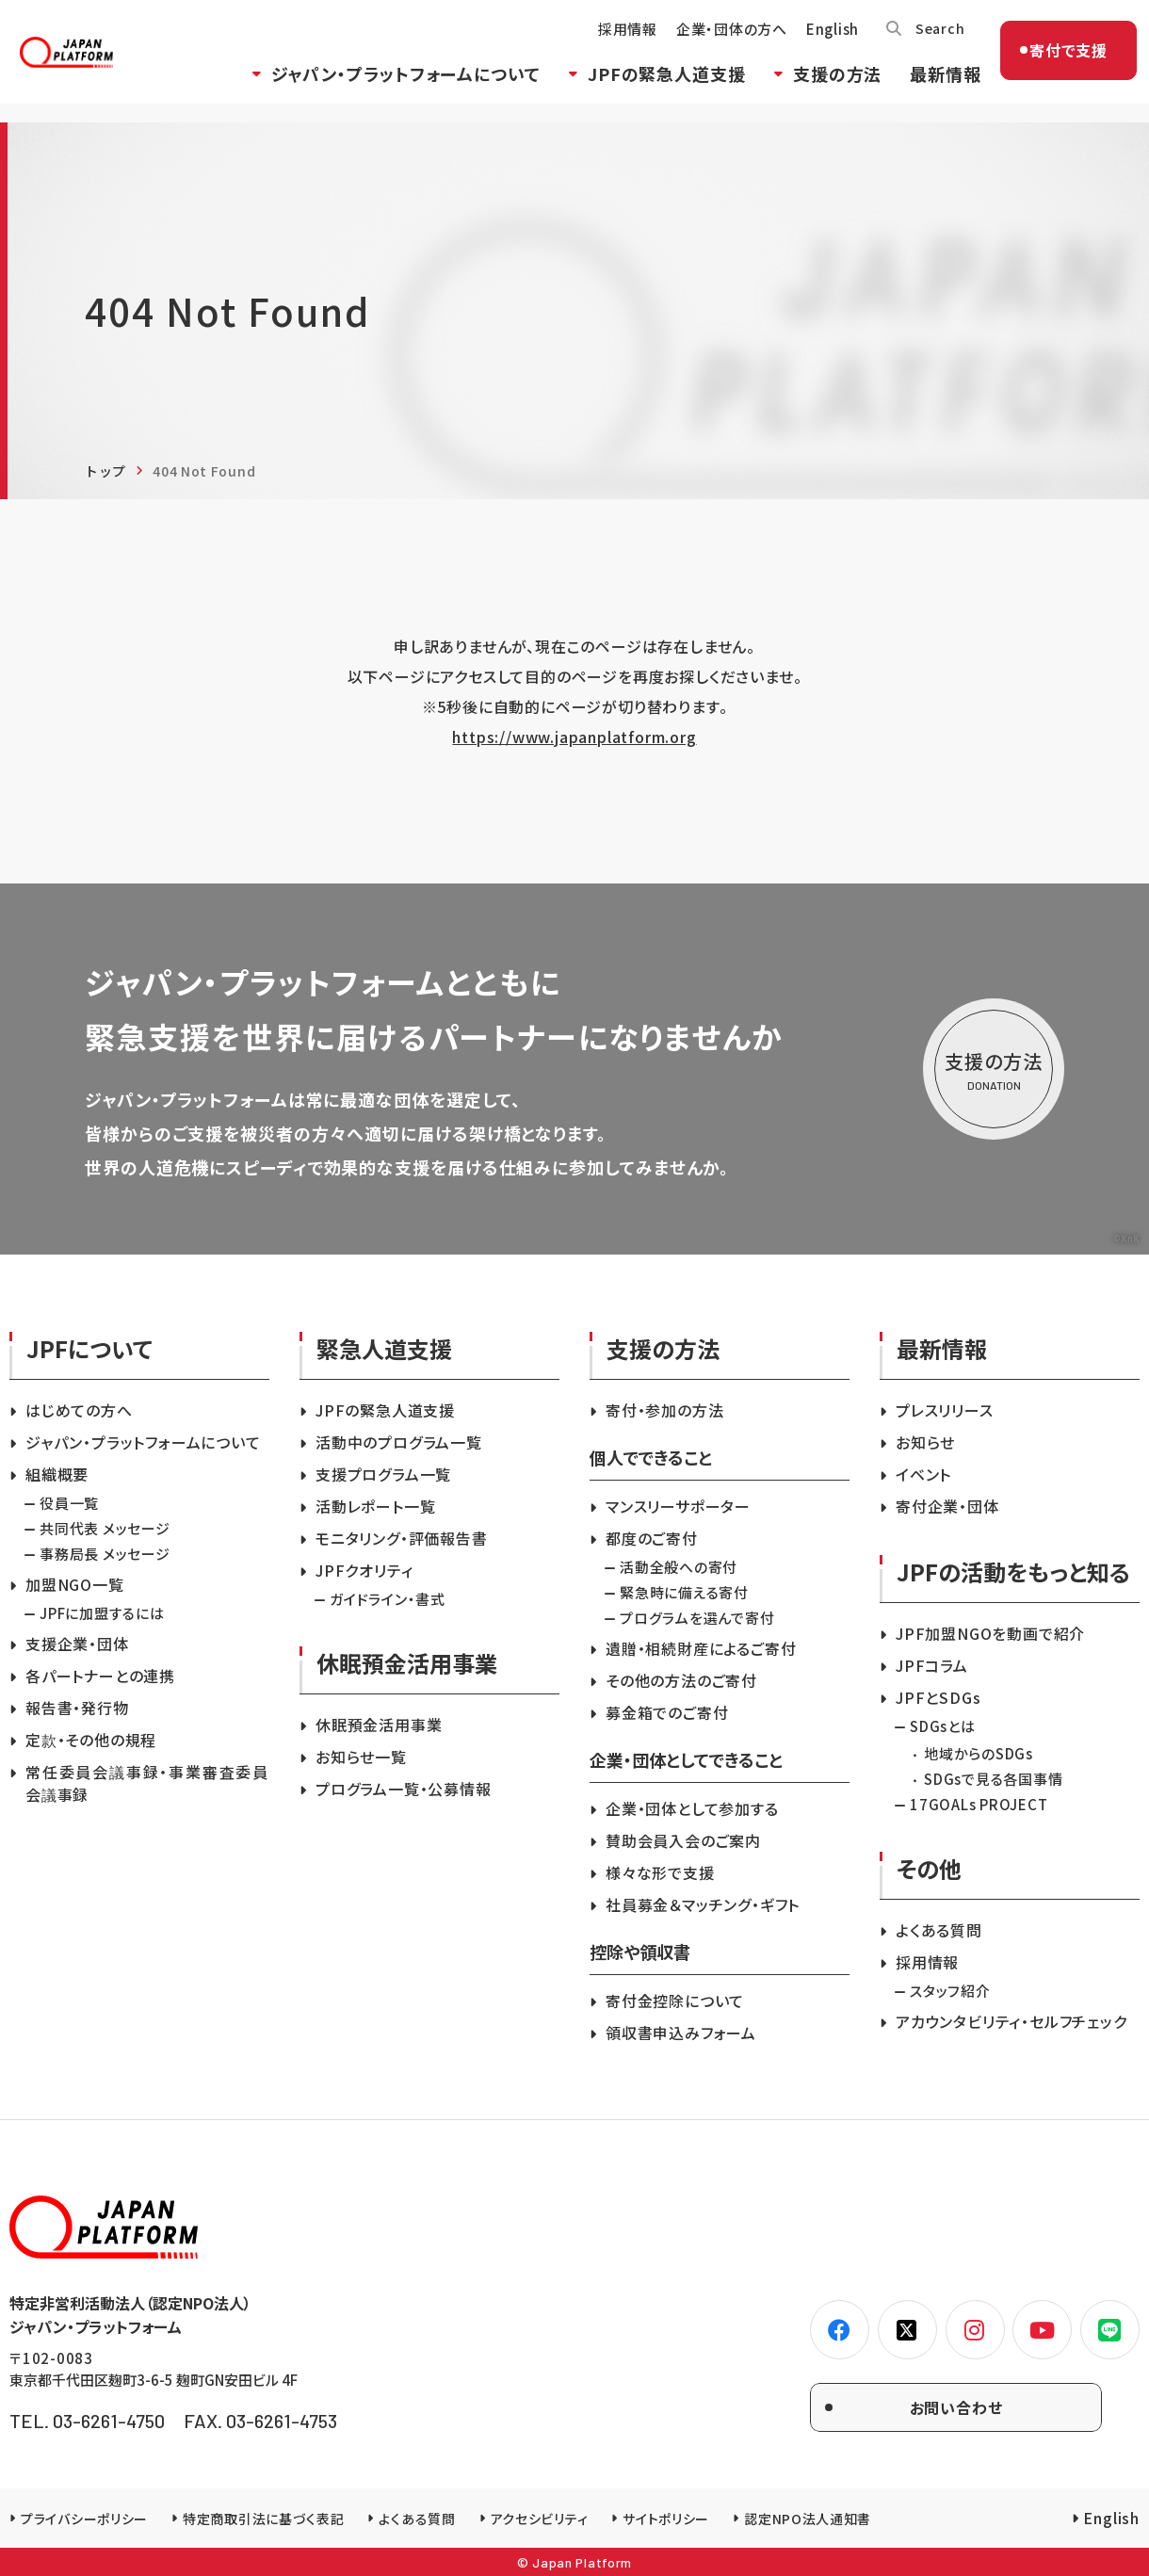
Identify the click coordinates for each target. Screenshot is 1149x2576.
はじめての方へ (79, 1410)
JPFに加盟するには (102, 1613)
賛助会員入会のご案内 (683, 1840)
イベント (923, 1474)
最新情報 (929, 87)
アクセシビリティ (540, 2518)
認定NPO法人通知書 (807, 2518)
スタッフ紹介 (950, 1991)
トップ (105, 471)
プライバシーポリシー (84, 2518)
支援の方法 (821, 87)
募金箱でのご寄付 (667, 1712)
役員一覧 (69, 1503)
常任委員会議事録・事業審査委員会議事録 (147, 1783)
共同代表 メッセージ (105, 1528)
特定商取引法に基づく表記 (263, 2518)
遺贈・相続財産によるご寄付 (701, 1648)
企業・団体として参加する (692, 1808)
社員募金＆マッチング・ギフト (703, 1904)
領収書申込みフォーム (681, 2032)
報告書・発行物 (77, 1707)
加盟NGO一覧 (74, 1584)
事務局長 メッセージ (105, 1553)
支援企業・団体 (77, 1643)
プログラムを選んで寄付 (697, 1618)
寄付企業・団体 (947, 1506)
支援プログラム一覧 (383, 1474)
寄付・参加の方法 (664, 1410)
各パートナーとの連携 (100, 1675)
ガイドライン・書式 (387, 1599)
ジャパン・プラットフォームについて (390, 87)
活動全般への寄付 (678, 1567)
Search (926, 42)
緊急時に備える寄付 (684, 1592)
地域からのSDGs (978, 1753)
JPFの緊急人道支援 (651, 87)
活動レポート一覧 (375, 1506)
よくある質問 (939, 1930)
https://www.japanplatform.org (574, 736)
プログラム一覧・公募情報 (404, 1788)
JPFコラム (932, 1665)
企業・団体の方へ (715, 43)
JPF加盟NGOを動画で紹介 (990, 1633)
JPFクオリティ (364, 1570)
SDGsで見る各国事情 (993, 1779)
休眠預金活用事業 (379, 1724)
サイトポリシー (666, 2518)
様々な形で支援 (660, 1872)
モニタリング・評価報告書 (402, 1538)
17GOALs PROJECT (978, 1804)
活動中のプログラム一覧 (399, 1442)
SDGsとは (943, 1726)
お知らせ (925, 1442)
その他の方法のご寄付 (681, 1680)
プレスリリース (945, 1410)
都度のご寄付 (652, 1538)
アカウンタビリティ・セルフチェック (1011, 2021)
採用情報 (611, 43)
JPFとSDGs (938, 1697)
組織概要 (57, 1474)
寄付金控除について (675, 2000)
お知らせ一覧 (361, 1756)
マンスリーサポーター (678, 1506)
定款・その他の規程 (90, 1739)
